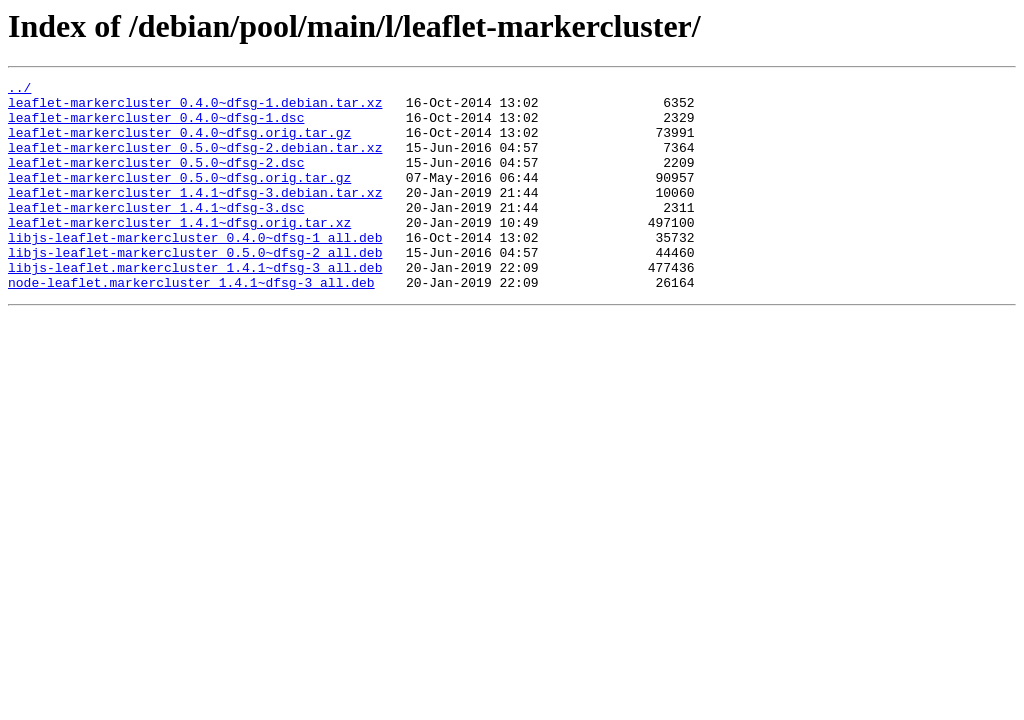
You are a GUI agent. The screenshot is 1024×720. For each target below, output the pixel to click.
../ (19, 90)
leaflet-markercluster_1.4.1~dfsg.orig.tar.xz (179, 252)
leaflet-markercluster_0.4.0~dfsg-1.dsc (156, 126)
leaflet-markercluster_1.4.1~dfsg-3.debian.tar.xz (195, 216)
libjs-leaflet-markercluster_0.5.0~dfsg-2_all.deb (195, 288)
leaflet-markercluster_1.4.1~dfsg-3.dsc (156, 234)
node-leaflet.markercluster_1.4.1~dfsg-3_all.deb (191, 324)
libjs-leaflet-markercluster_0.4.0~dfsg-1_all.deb (195, 270)
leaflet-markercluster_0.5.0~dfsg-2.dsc (156, 180)
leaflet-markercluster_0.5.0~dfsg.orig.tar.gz (179, 198)
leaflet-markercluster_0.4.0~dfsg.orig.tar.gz (179, 144)
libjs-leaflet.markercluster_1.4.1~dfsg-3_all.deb (195, 306)
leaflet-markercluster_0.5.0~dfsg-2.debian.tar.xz (195, 162)
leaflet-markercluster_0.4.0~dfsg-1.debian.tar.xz (195, 108)
